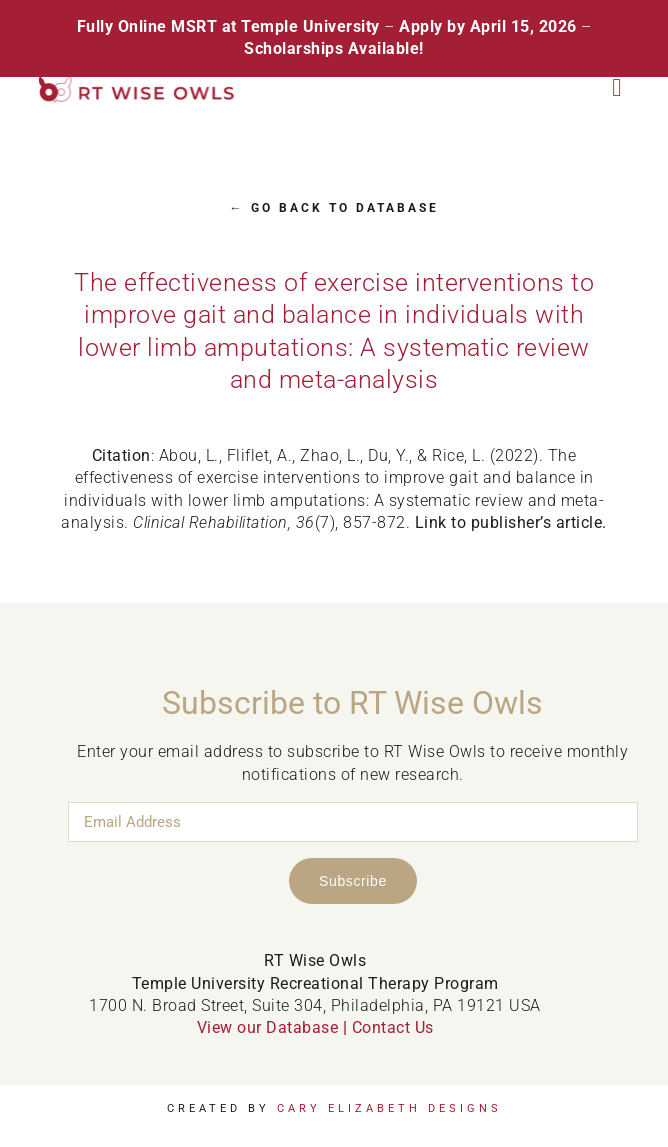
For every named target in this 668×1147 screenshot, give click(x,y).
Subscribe (353, 881)
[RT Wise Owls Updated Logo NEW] (137, 83)
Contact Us (393, 1027)
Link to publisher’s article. (511, 522)
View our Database (268, 1027)
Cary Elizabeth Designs (389, 1108)
